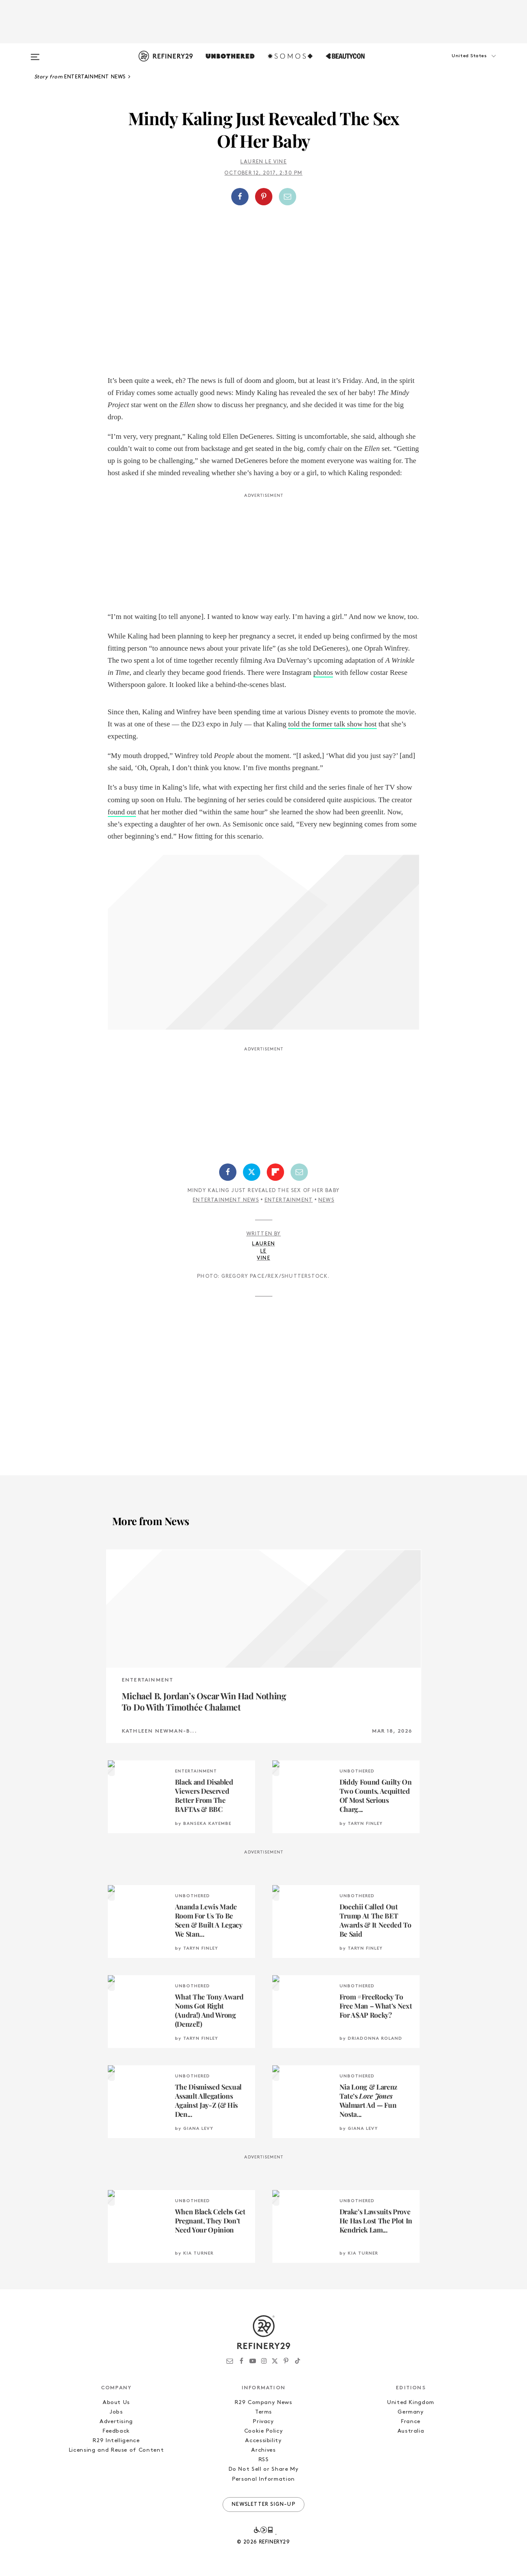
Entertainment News (226, 1200)
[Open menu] (35, 52)
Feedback (116, 2431)
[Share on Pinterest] (263, 196)
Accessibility (263, 2440)
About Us (116, 2402)
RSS (264, 2460)
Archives (263, 2450)
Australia (411, 2431)
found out (122, 812)
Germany (411, 2412)
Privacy (263, 2421)
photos (323, 672)
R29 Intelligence (116, 2440)
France (410, 2421)
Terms (263, 2412)
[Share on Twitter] (251, 1172)
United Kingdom (410, 2402)
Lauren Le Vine (263, 162)
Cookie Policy (263, 2431)
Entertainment (289, 1200)
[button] (459, 64)
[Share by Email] (287, 196)
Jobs (116, 2412)
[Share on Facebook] (240, 196)
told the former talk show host (332, 724)
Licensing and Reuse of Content (116, 2450)
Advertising (116, 2421)
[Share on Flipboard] (275, 1172)
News (326, 1200)
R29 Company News (263, 2402)
